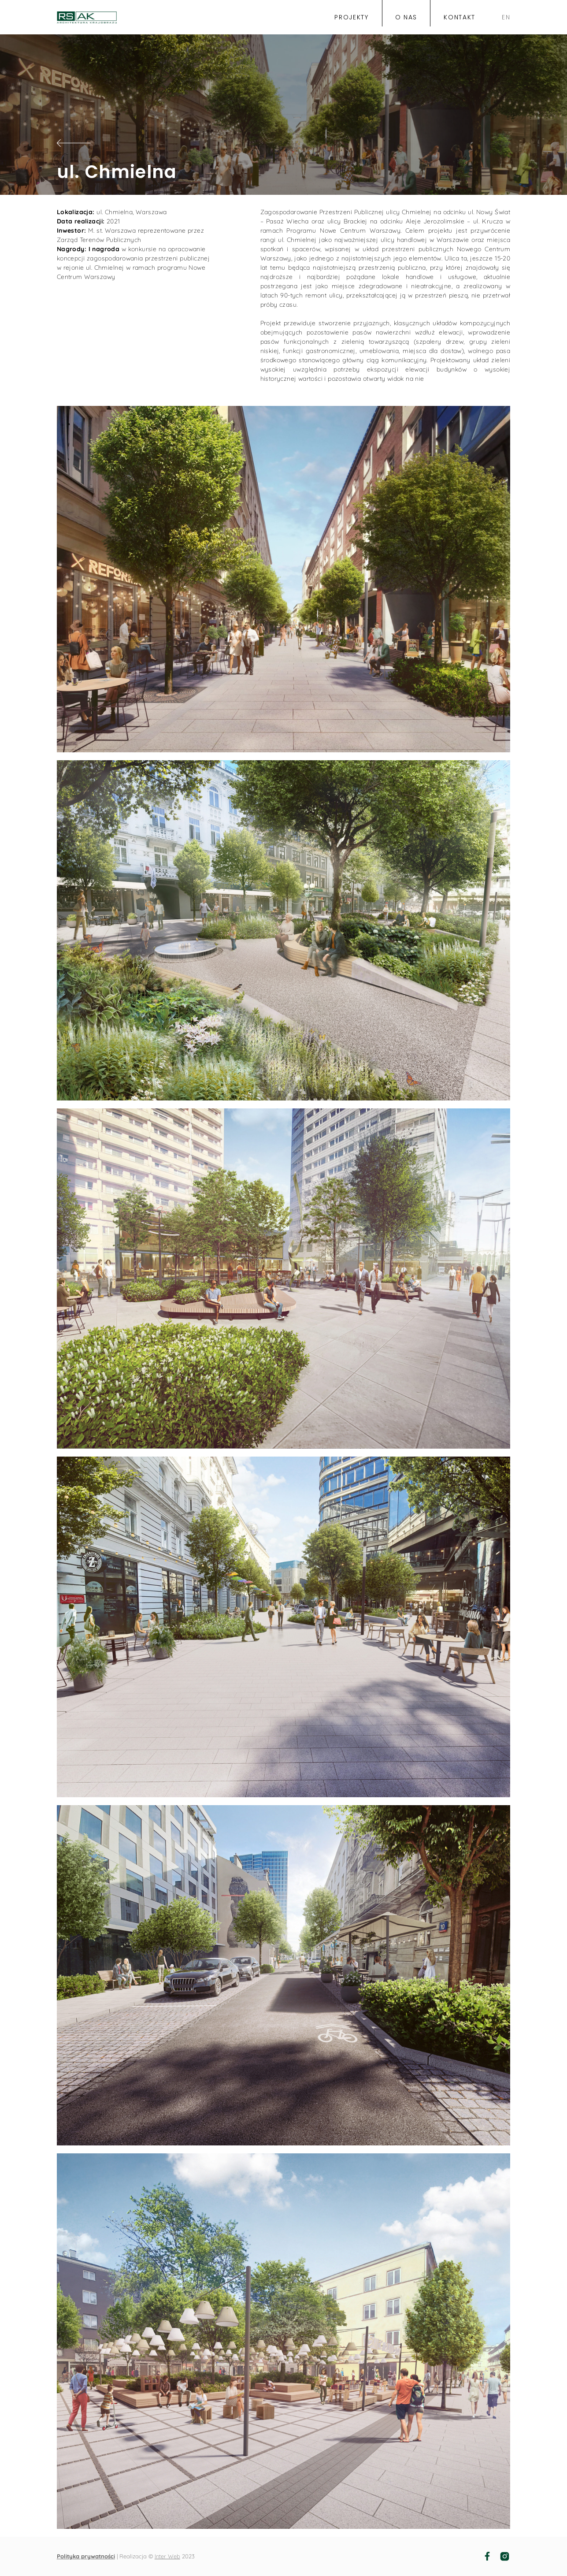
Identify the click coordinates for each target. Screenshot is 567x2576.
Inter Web (167, 2556)
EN (506, 18)
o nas (406, 18)
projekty (351, 18)
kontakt (459, 18)
